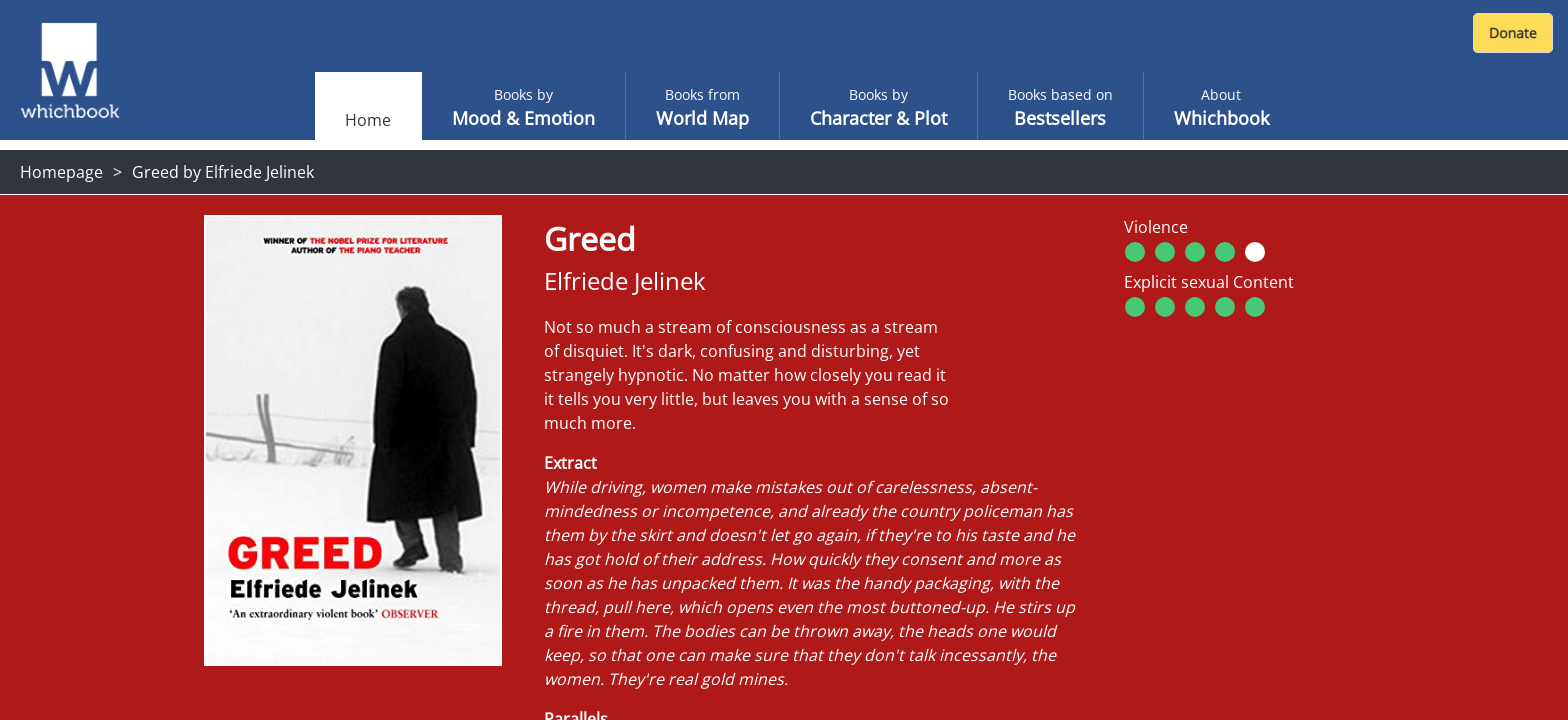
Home (368, 120)
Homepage (61, 172)
